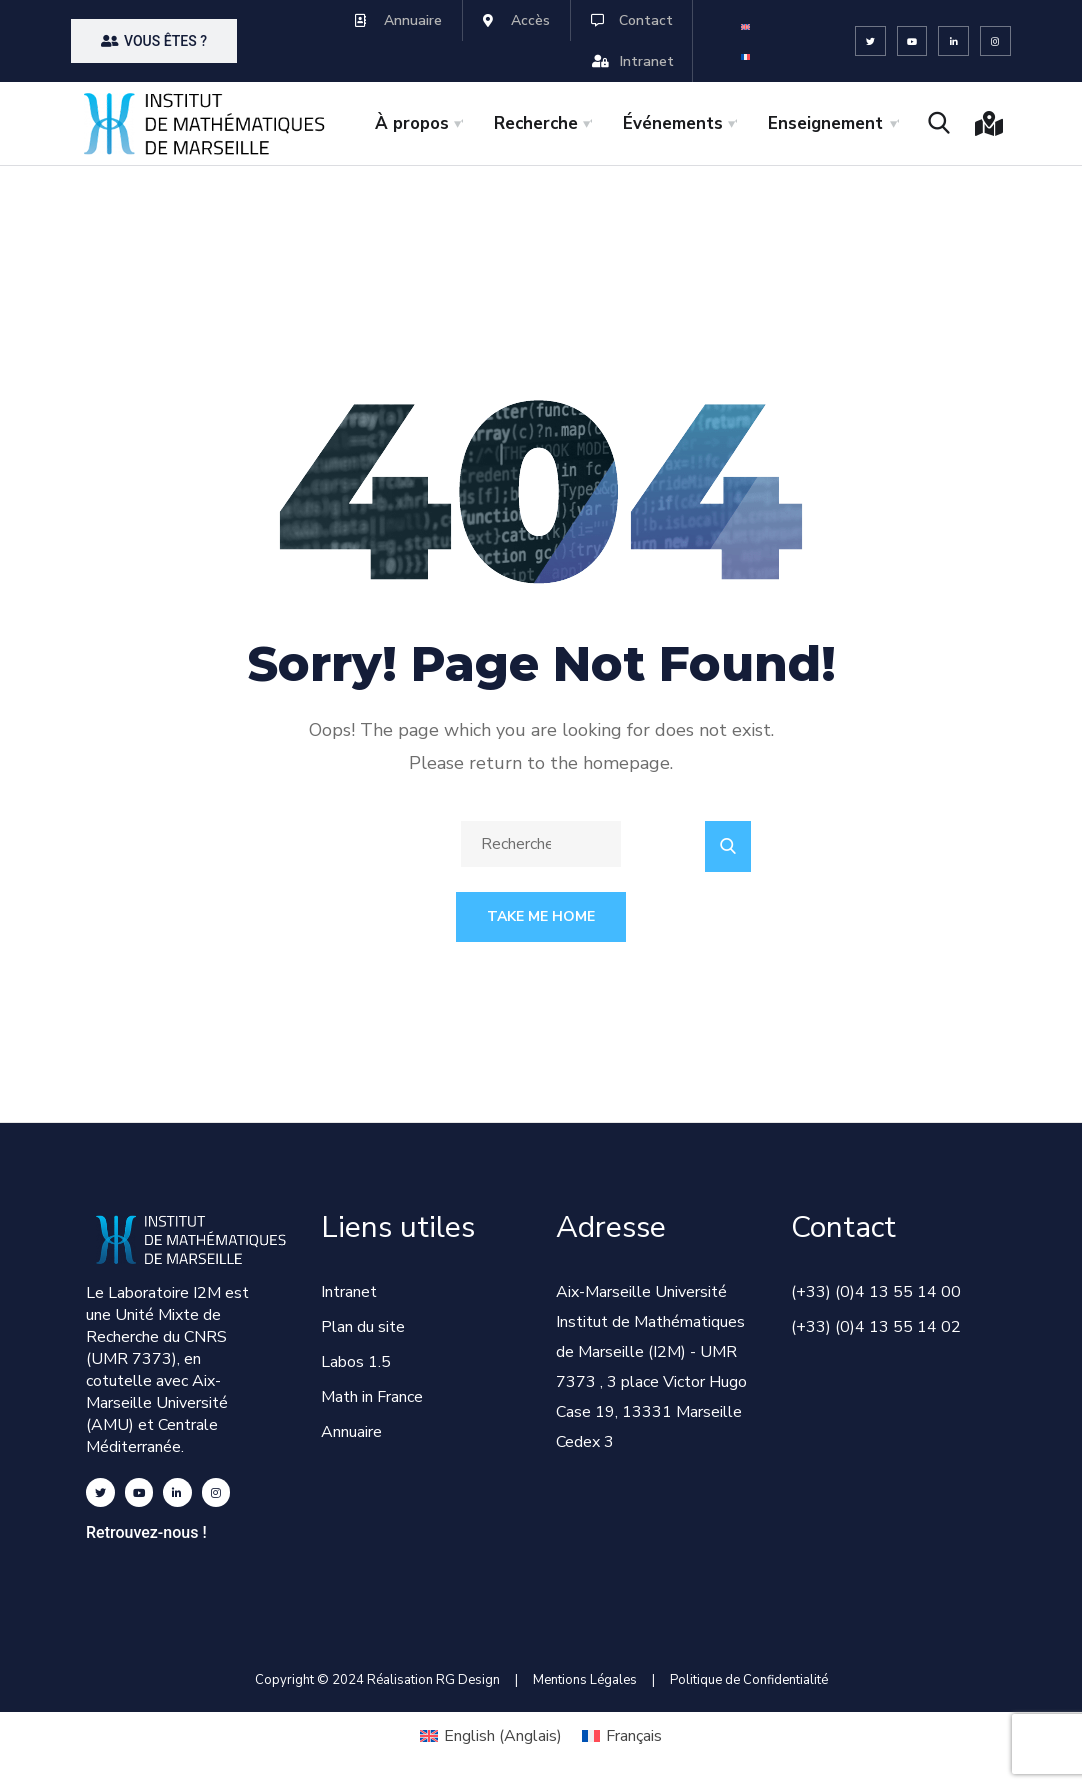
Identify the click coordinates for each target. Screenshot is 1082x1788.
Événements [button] (673, 123)
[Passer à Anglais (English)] (491, 1736)
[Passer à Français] (745, 56)
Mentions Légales (585, 1680)
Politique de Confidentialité (749, 1680)
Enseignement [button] (825, 123)
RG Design (475, 1680)
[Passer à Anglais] (745, 26)
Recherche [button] (536, 123)
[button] (154, 41)
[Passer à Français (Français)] (622, 1736)
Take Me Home (541, 916)
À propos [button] (412, 123)
